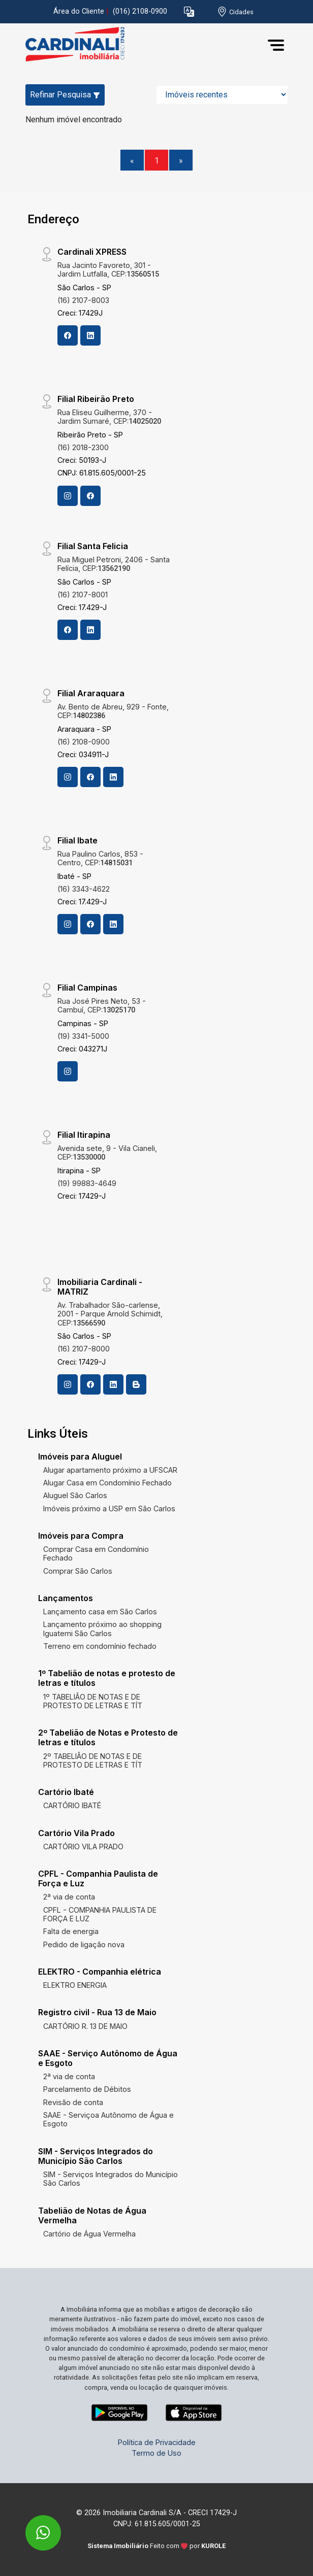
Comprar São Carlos (77, 1571)
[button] (189, 12)
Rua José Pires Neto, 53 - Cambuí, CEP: (101, 1005)
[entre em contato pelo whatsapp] (32, 2526)
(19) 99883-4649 (86, 1183)
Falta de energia (71, 1931)
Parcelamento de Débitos (87, 2089)
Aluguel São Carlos (75, 1495)
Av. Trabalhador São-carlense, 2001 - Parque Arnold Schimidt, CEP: (110, 1314)
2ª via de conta (69, 1896)
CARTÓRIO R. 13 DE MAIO (85, 2026)
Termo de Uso (156, 2453)
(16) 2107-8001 (82, 594)
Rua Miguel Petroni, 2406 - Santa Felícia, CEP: (113, 563)
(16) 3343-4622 (83, 889)
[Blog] (136, 1384)
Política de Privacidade (157, 2442)
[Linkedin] (90, 335)
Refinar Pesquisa (65, 94)
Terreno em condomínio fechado (99, 1646)
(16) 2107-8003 (83, 300)
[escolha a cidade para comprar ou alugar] (235, 12)
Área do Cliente (78, 11)
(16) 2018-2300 (83, 447)
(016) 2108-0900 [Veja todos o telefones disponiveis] (140, 11)
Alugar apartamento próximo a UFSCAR (110, 1470)
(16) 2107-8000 (83, 1348)
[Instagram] (67, 496)
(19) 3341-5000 (83, 1036)
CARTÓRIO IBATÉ (72, 1805)
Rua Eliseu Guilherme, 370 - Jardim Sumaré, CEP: (109, 416)
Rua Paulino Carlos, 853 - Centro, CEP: (100, 858)
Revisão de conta (73, 2102)
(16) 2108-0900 (83, 741)
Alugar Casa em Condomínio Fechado (107, 1482)
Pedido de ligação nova (83, 1944)
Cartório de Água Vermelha (89, 2233)
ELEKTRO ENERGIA (75, 1985)
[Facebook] (67, 335)
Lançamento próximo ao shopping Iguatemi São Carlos (102, 1628)
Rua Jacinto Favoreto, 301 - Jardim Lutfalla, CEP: (108, 269)
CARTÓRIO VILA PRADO (83, 1846)
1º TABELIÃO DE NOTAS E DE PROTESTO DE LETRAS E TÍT (92, 1701)
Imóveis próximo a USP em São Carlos (109, 1508)
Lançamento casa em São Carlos (100, 1611)
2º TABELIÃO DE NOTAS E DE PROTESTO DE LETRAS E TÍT (92, 1760)
